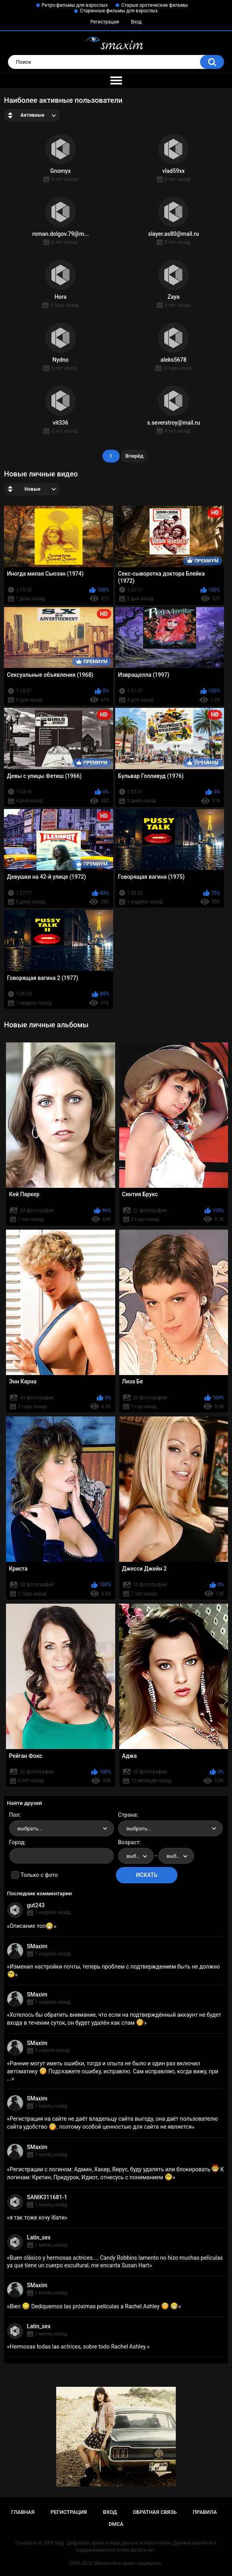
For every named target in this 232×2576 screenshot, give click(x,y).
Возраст (129, 1842)
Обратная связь (155, 2512)
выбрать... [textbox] (30, 1829)
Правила (205, 2512)
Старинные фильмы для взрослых (118, 11)
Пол (14, 1815)
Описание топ (31, 1926)
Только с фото (39, 1875)
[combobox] (61, 1828)
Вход (136, 22)
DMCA (116, 2524)
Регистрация (104, 22)
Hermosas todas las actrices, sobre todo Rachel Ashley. (78, 2346)
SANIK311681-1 (47, 2197)
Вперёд (135, 456)
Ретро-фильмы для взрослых (75, 5)
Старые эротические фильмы (154, 5)
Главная (23, 2512)
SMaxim (37, 1946)
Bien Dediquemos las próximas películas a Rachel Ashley (94, 2306)
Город (17, 1842)
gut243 (36, 1905)
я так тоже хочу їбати (37, 2217)
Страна (127, 1815)
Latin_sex (39, 2237)
